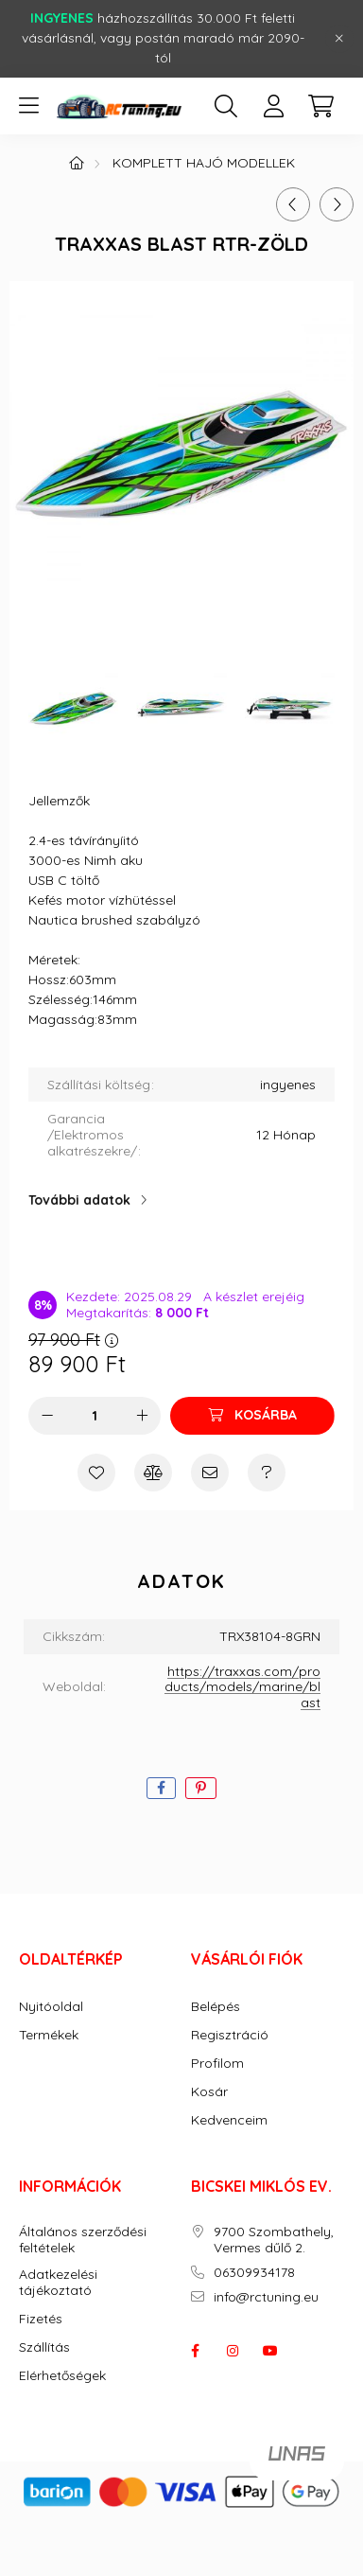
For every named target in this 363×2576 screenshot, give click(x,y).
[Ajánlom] (210, 1472)
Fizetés (40, 2319)
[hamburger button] (28, 106)
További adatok (79, 1200)
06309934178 (254, 2273)
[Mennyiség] (95, 1416)
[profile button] (273, 106)
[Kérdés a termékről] (266, 1472)
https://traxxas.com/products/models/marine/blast (242, 1687)
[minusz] (47, 1416)
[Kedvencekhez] (96, 1472)
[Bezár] (339, 39)
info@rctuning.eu (266, 2297)
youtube (270, 2351)
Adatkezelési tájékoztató (58, 2283)
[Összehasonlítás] (153, 1472)
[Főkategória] (76, 162)
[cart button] (320, 106)
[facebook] (161, 1788)
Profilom (217, 2064)
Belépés (215, 2007)
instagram (232, 2351)
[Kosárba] (252, 1416)
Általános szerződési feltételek (83, 2240)
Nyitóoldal (51, 2007)
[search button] (226, 106)
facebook (195, 2351)
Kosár (209, 2092)
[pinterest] (200, 1788)
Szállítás (44, 2347)
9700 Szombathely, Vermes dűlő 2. (274, 2240)
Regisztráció (229, 2035)
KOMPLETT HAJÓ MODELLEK (203, 162)
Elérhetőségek (62, 2376)
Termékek (48, 2035)
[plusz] (142, 1416)
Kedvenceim (229, 2120)
